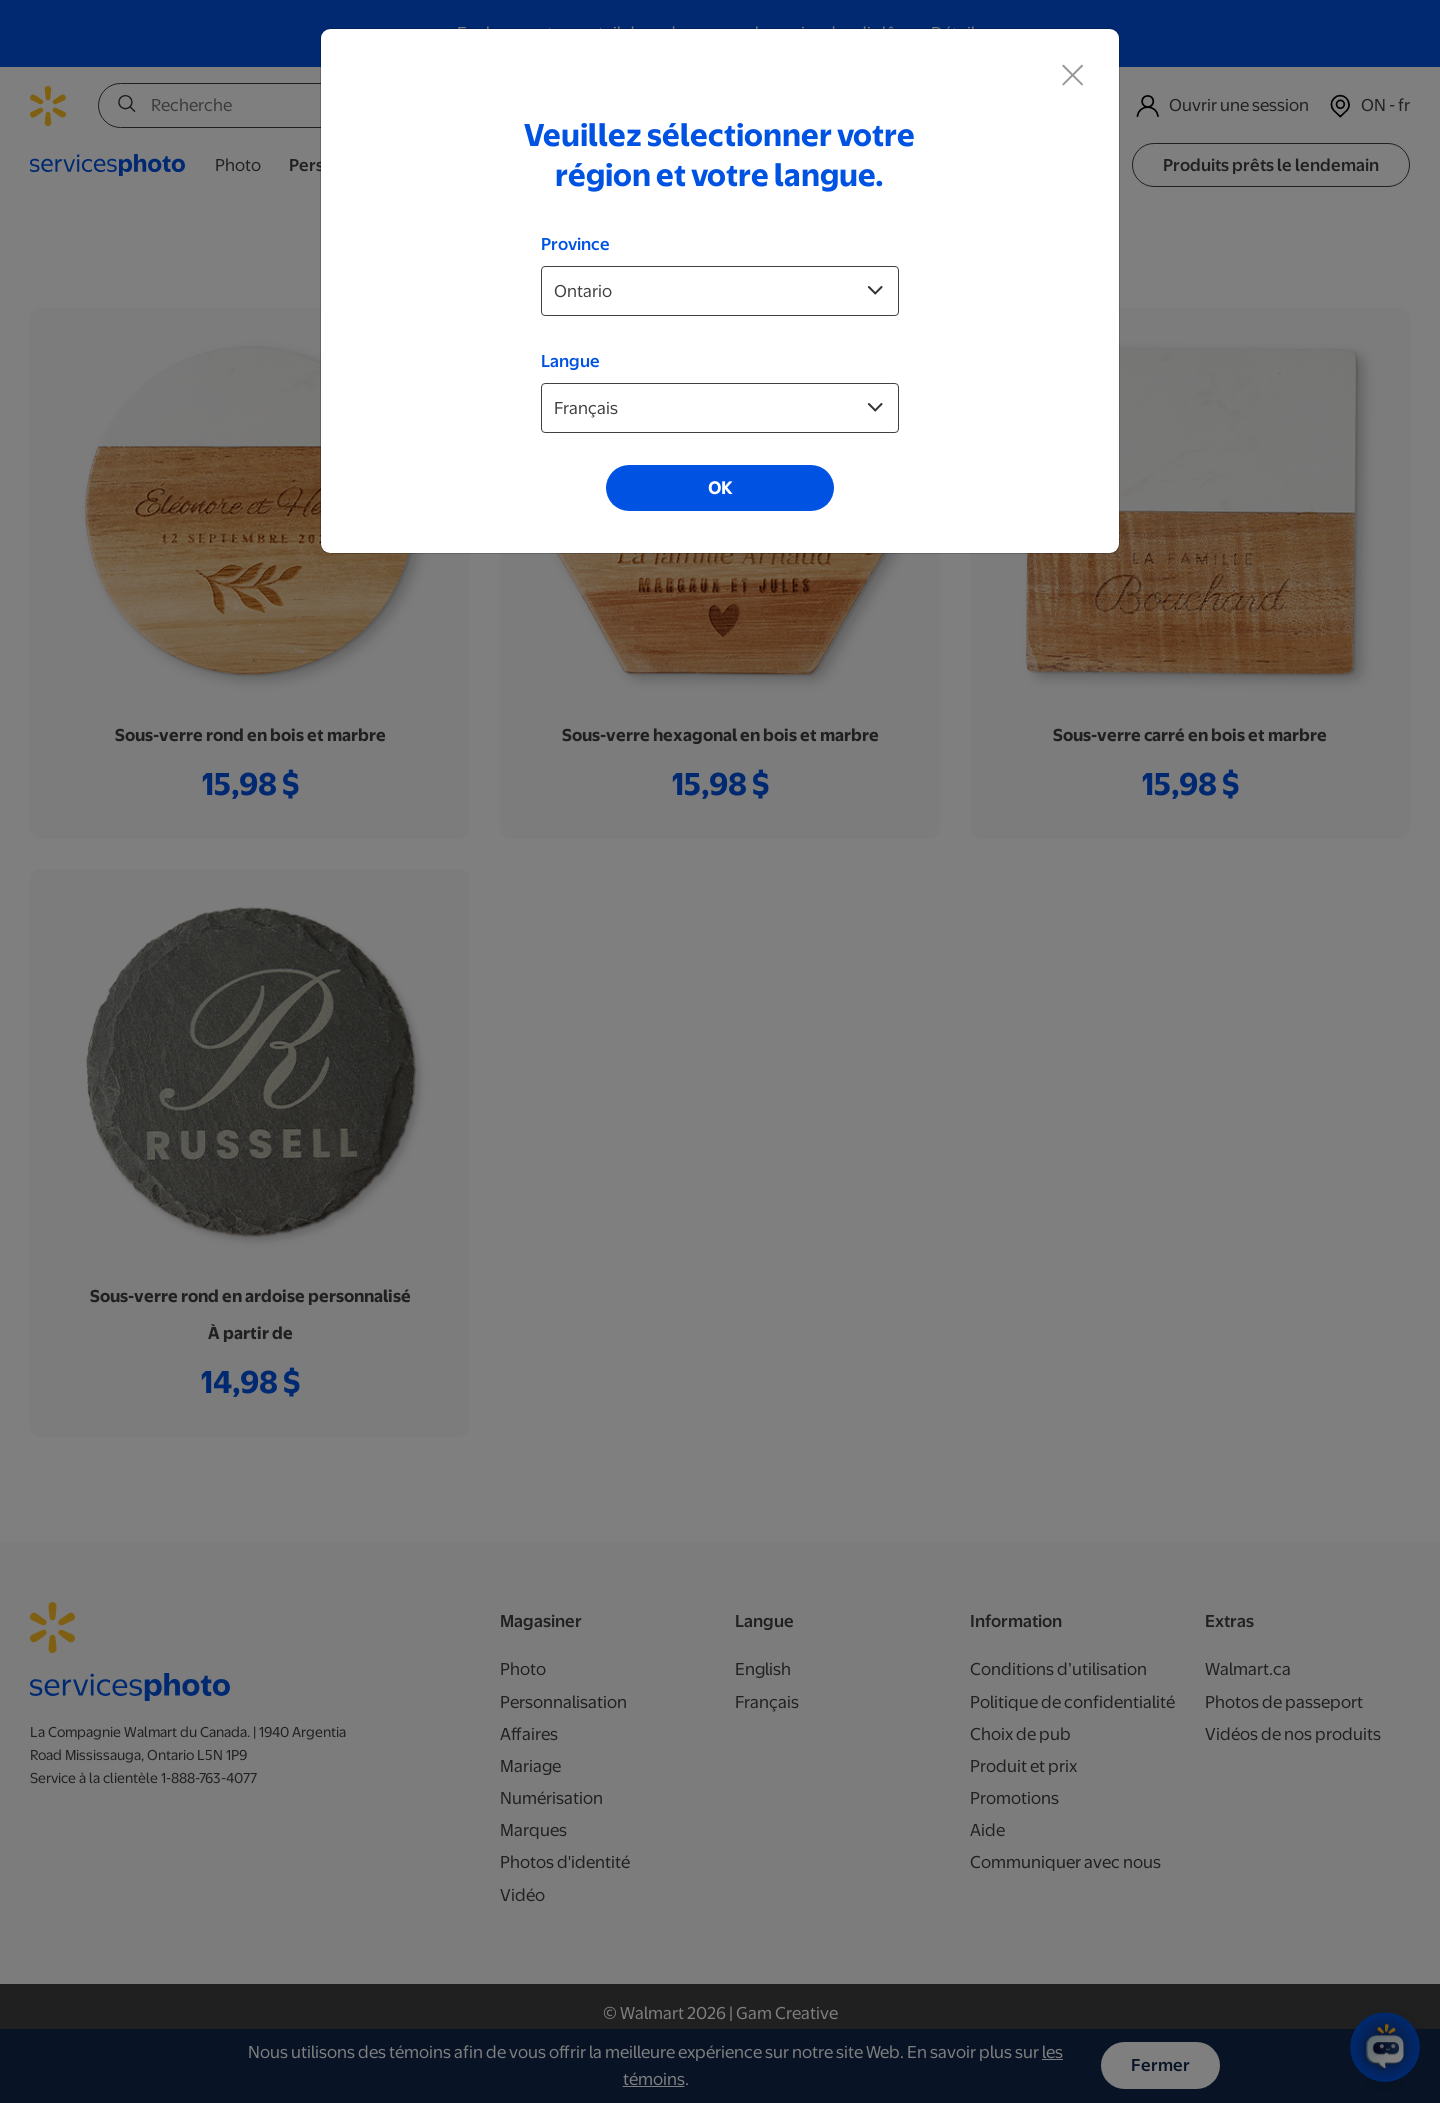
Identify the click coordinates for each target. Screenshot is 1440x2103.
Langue (570, 361)
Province (575, 244)
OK (720, 488)
